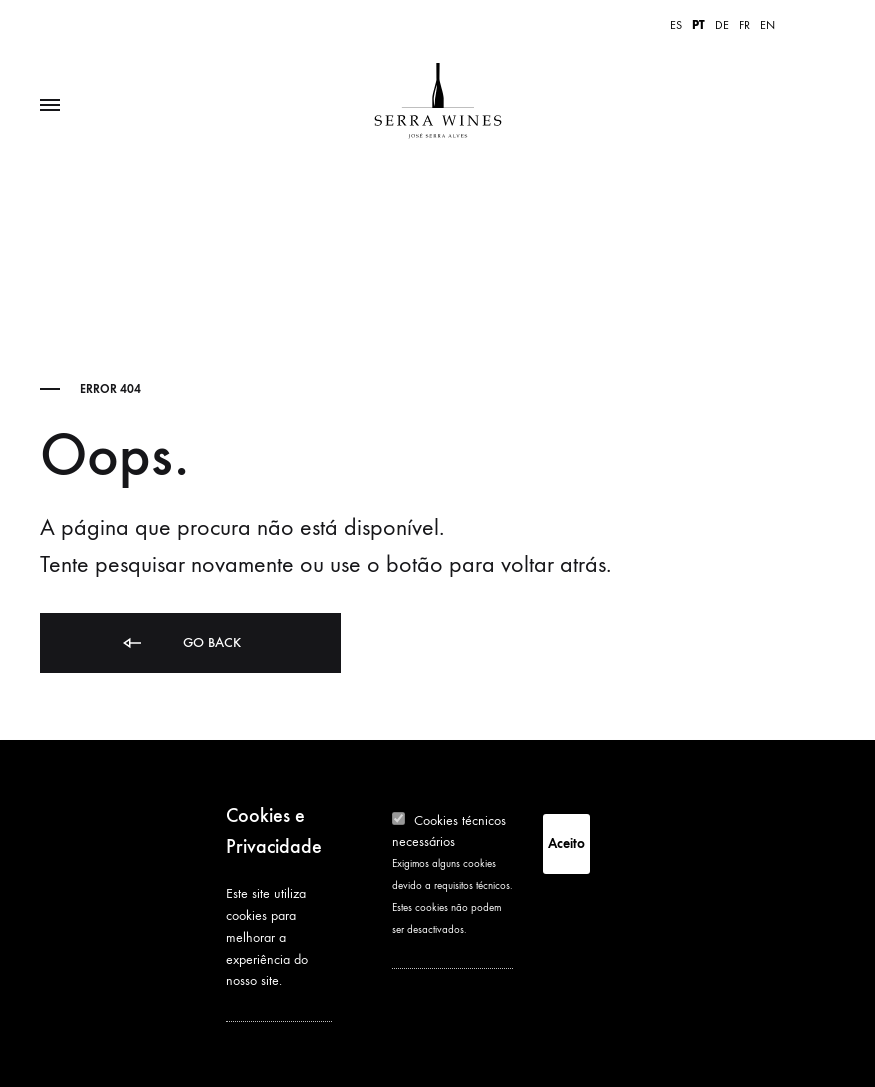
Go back (180, 643)
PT (698, 25)
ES (676, 25)
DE (722, 25)
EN (767, 25)
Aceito (566, 843)
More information (439, 955)
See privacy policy (276, 1007)
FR (744, 25)
